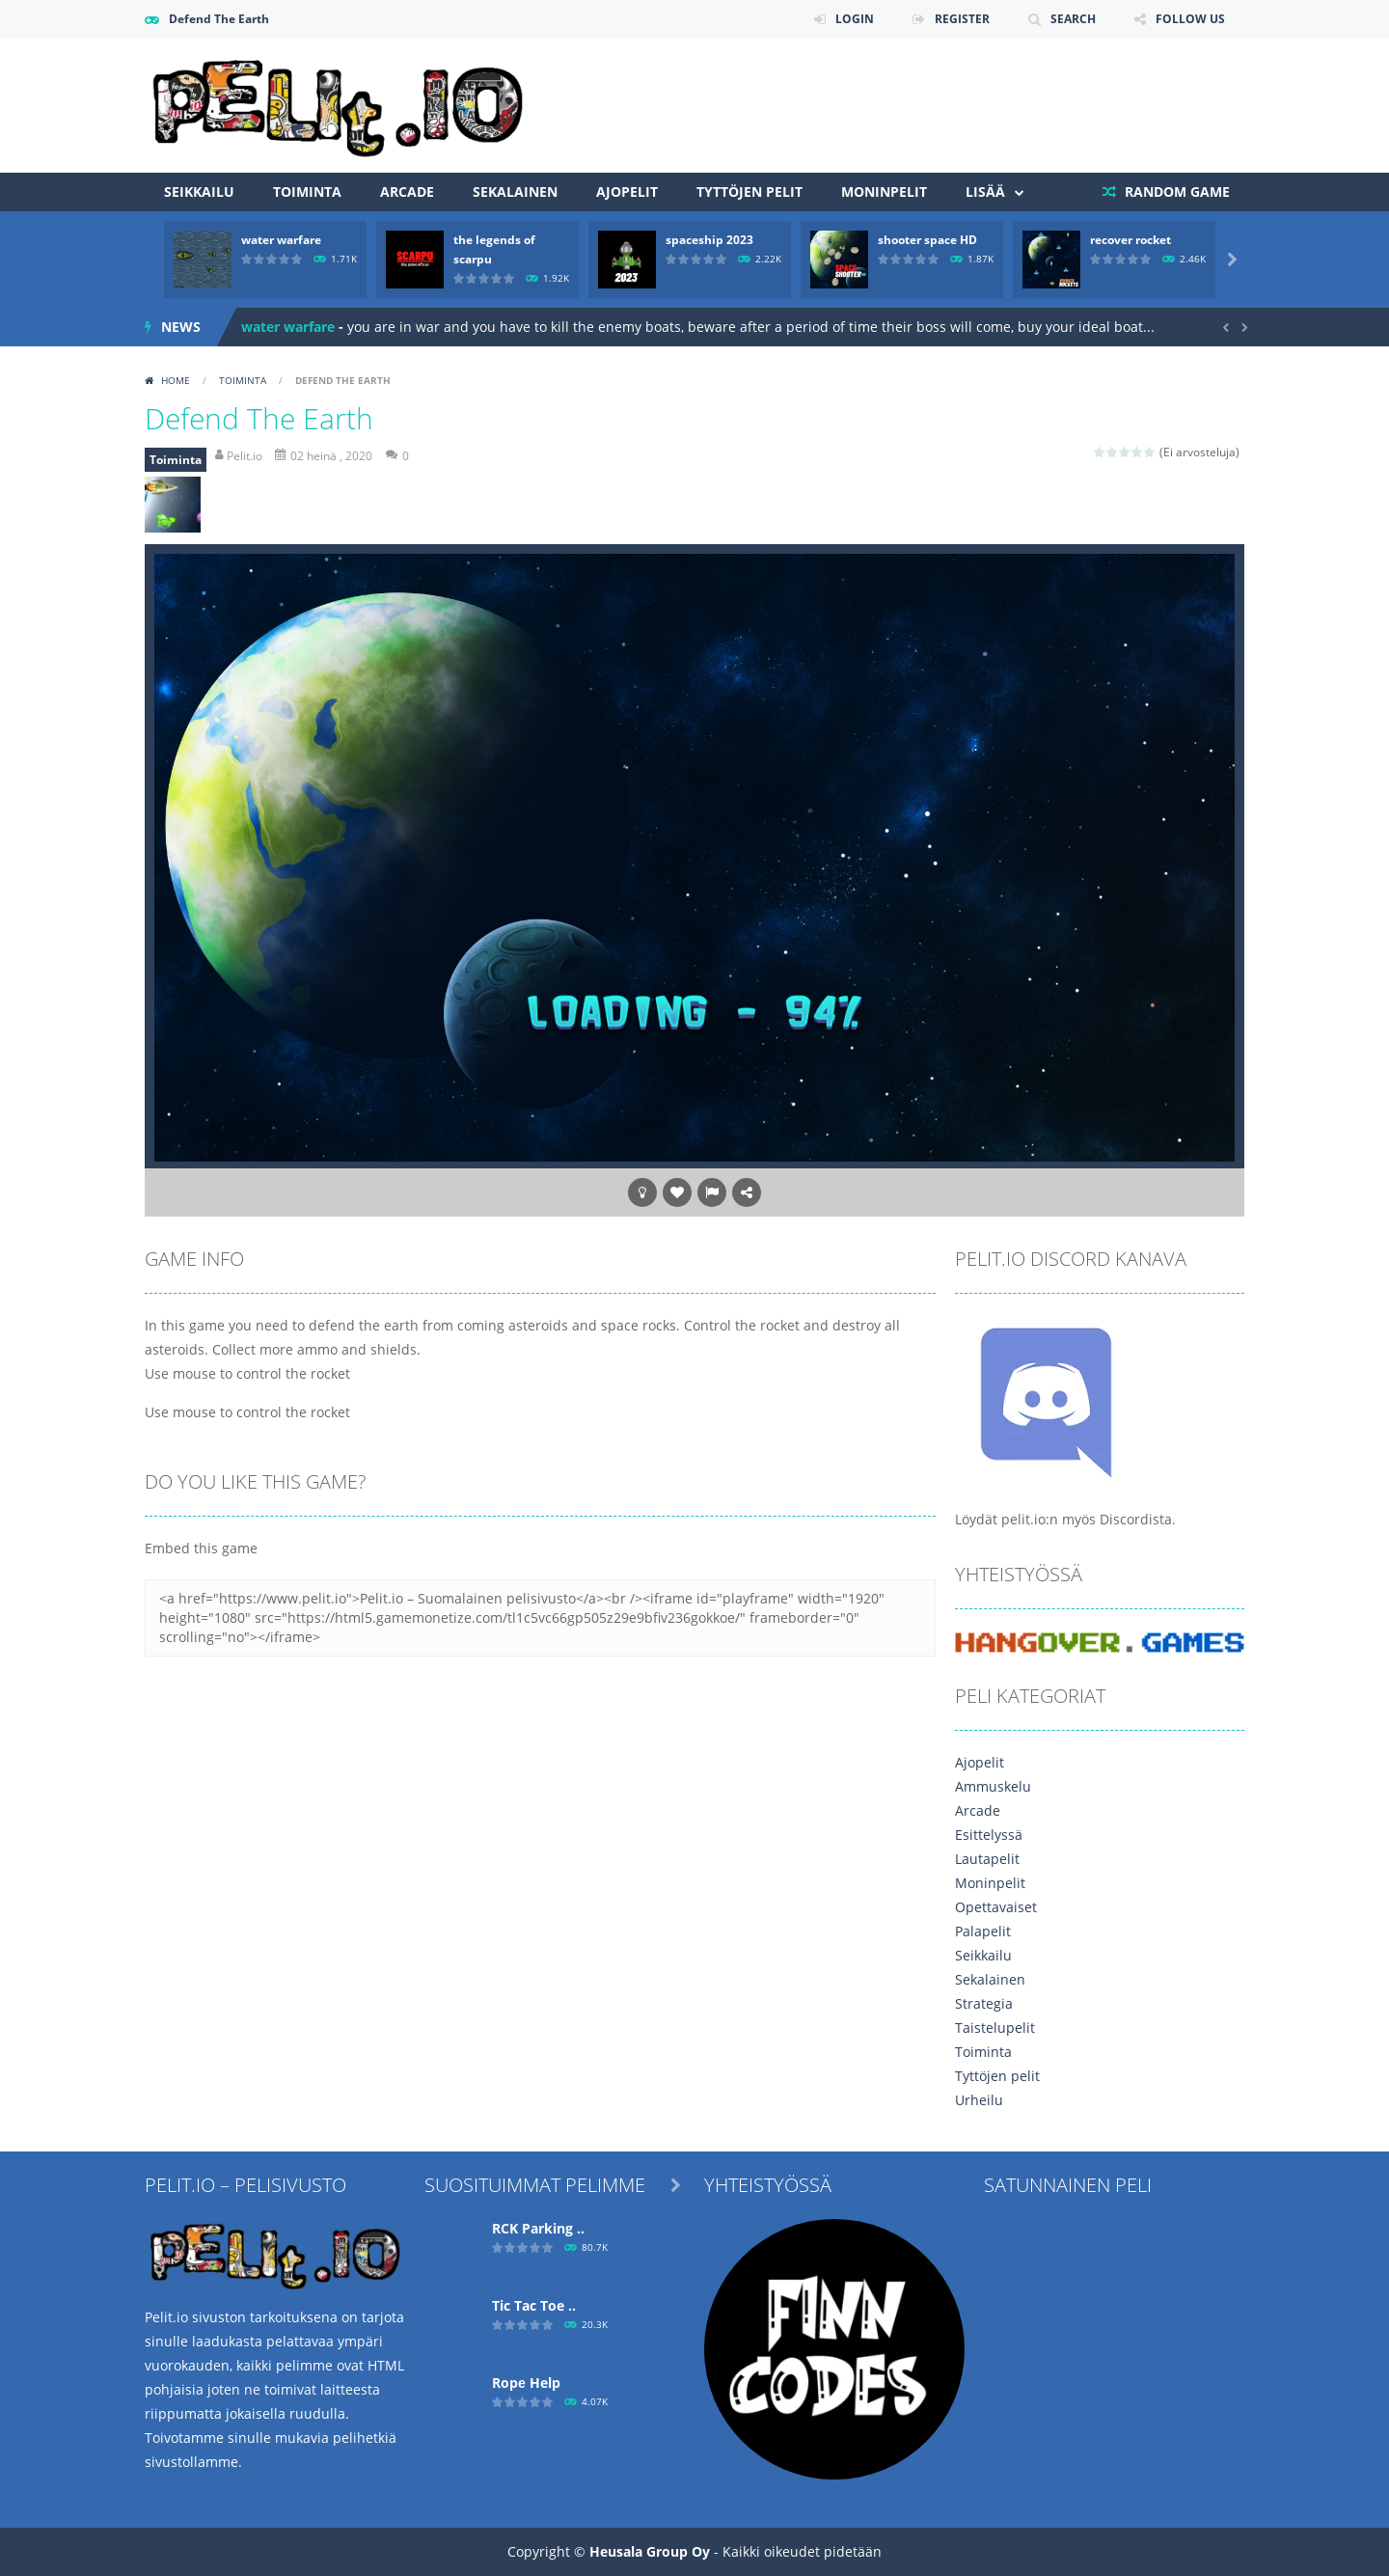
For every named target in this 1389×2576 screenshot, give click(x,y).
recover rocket (1130, 240)
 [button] (711, 1192)
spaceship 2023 (709, 240)
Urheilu (979, 2100)
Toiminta (307, 191)
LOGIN (854, 19)
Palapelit (983, 1931)
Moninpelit (884, 191)
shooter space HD (927, 240)
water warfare (281, 240)
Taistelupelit (995, 2027)
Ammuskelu (993, 1786)
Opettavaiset (996, 1907)
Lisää (985, 191)
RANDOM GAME (1175, 191)
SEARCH (1073, 19)
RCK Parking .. (538, 2228)
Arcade (407, 191)
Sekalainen (515, 191)
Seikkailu (199, 191)
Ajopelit (627, 191)
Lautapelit (987, 1859)
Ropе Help (526, 2382)
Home (175, 380)
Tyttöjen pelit (749, 191)
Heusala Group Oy (649, 2551)
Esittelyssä (988, 1834)
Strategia (984, 2003)
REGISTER (962, 19)
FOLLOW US (1190, 19)
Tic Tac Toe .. (534, 2305)
